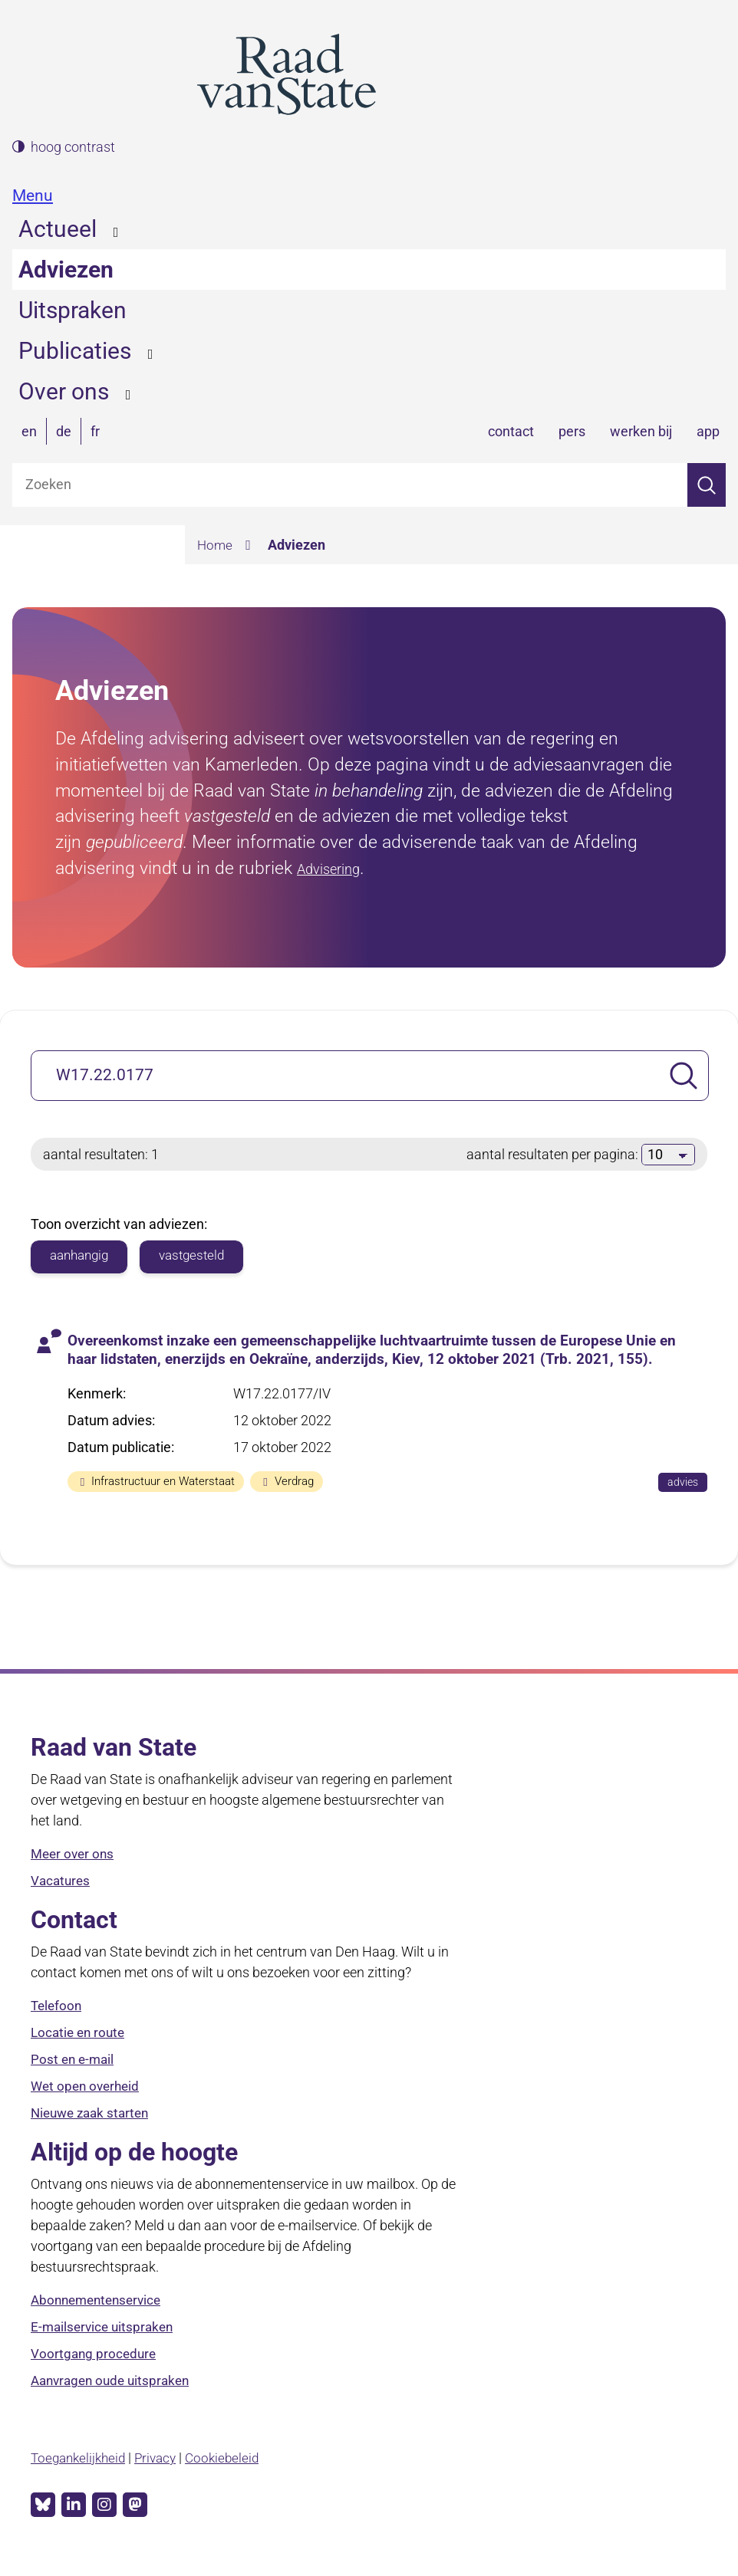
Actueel (57, 228)
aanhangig (82, 1256)
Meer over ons (74, 1858)
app (708, 431)
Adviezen (66, 269)
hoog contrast (73, 147)
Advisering (337, 868)
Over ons (63, 391)
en (29, 431)
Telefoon (57, 2010)
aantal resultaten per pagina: (553, 1154)
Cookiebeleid (232, 2461)
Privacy (162, 2461)
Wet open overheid (88, 2090)
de (63, 431)
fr (95, 431)
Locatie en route (80, 2037)
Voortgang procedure (95, 2358)
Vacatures (62, 1885)
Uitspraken (72, 310)
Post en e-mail (74, 2063)
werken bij (641, 431)
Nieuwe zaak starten (93, 2117)
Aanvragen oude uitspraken (115, 2385)
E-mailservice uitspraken (105, 2331)
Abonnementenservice (100, 2304)
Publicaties (74, 350)
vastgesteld (200, 1256)
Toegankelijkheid (81, 2461)
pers (571, 431)
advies (686, 1485)
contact (511, 431)
